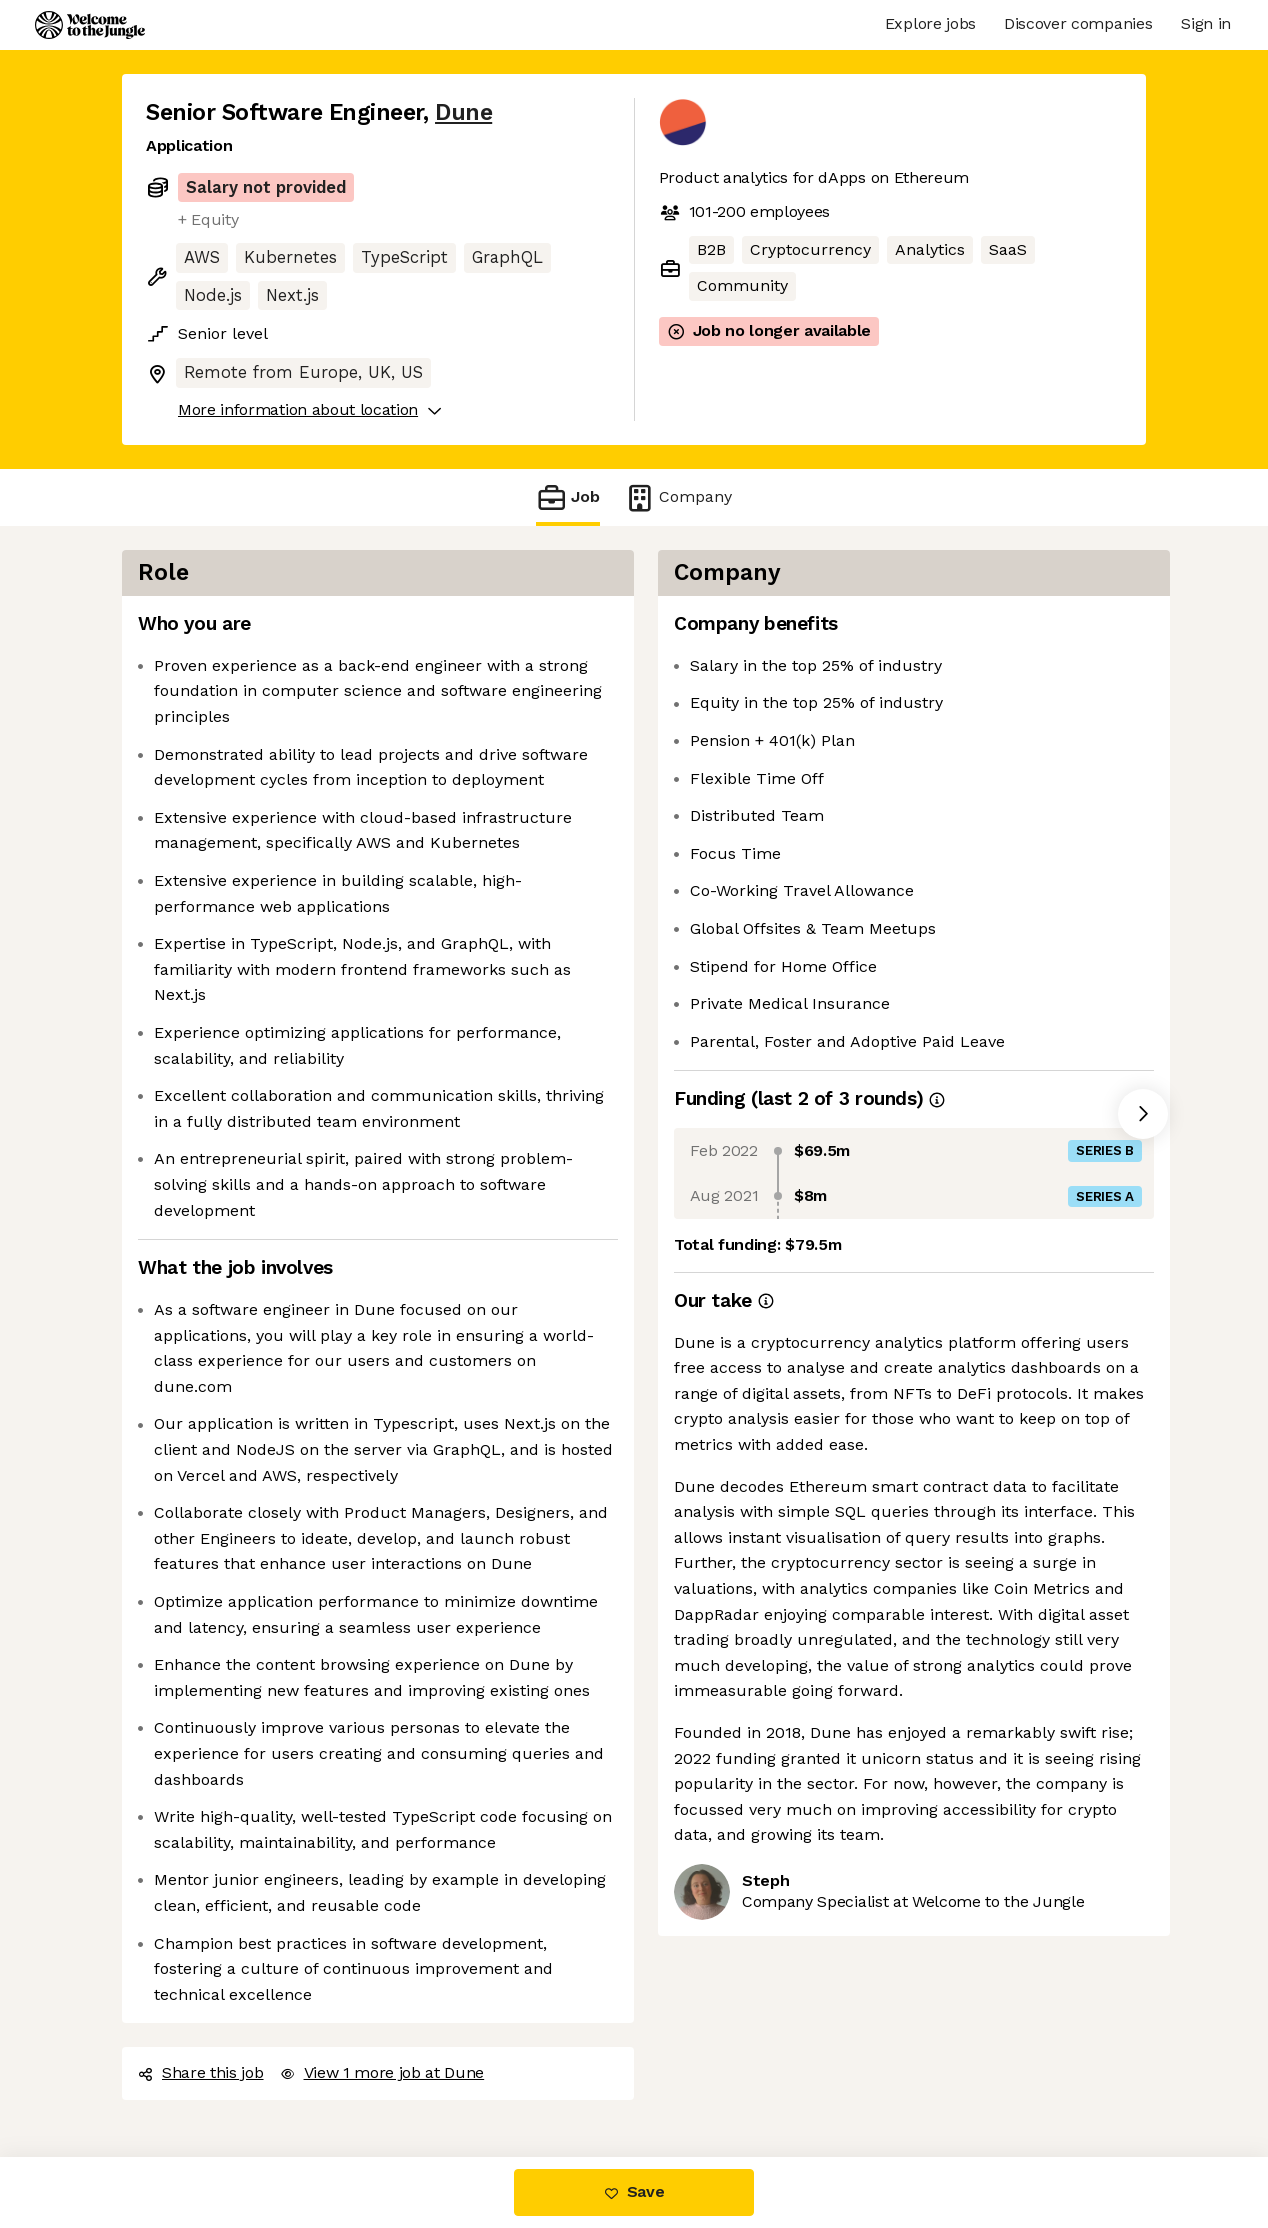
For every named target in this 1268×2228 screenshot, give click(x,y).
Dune (463, 112)
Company (678, 497)
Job (568, 497)
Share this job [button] (201, 2072)
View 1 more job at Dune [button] (382, 2072)
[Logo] (90, 25)
